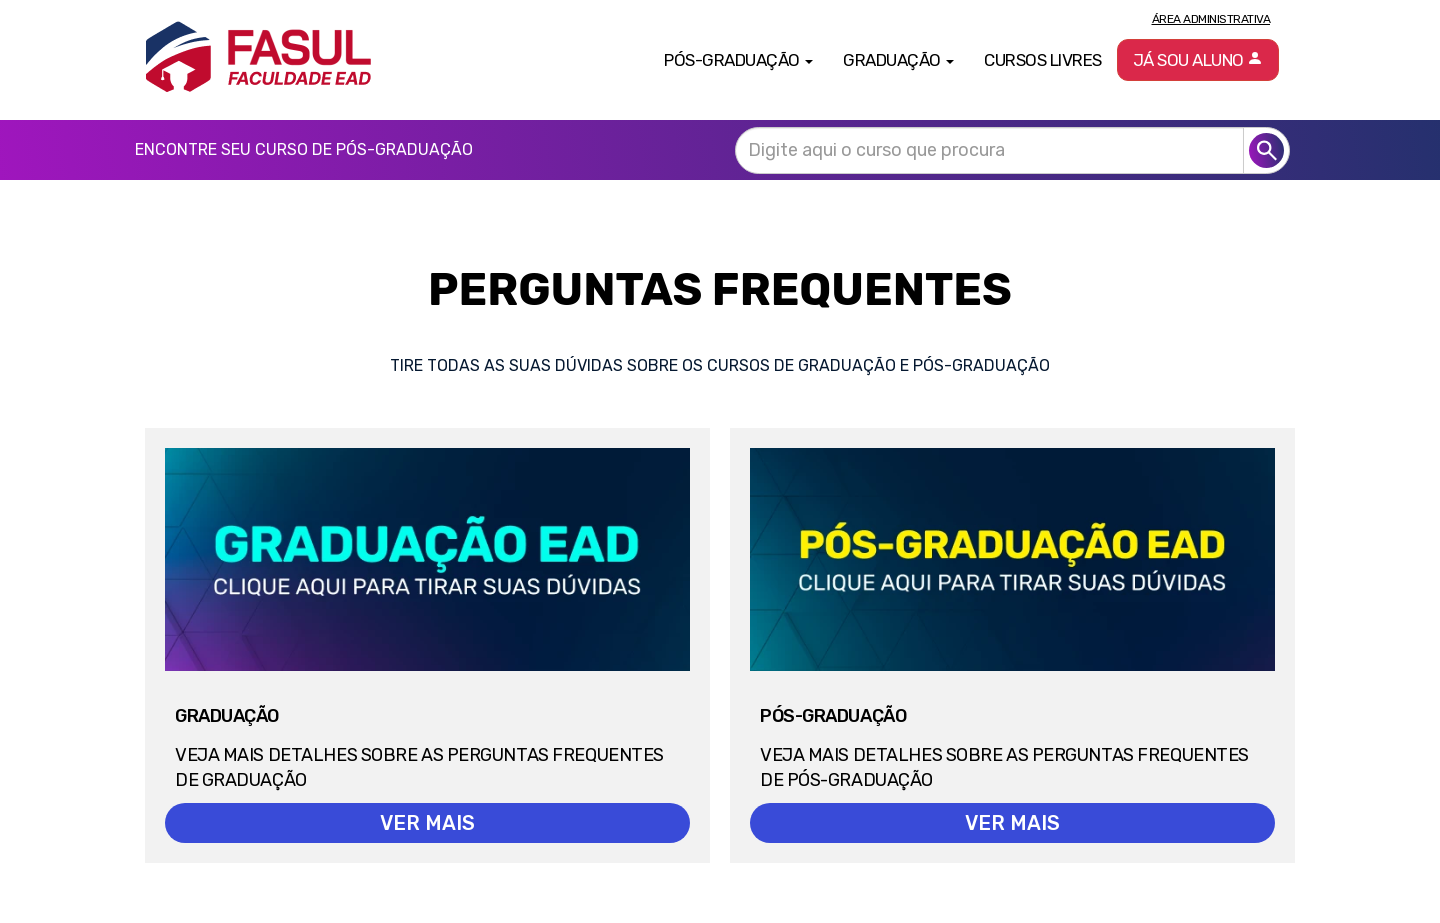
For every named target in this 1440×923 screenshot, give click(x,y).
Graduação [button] (898, 60)
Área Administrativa (1211, 19)
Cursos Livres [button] (1043, 60)
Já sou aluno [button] (1198, 60)
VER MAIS (427, 823)
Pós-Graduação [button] (738, 60)
